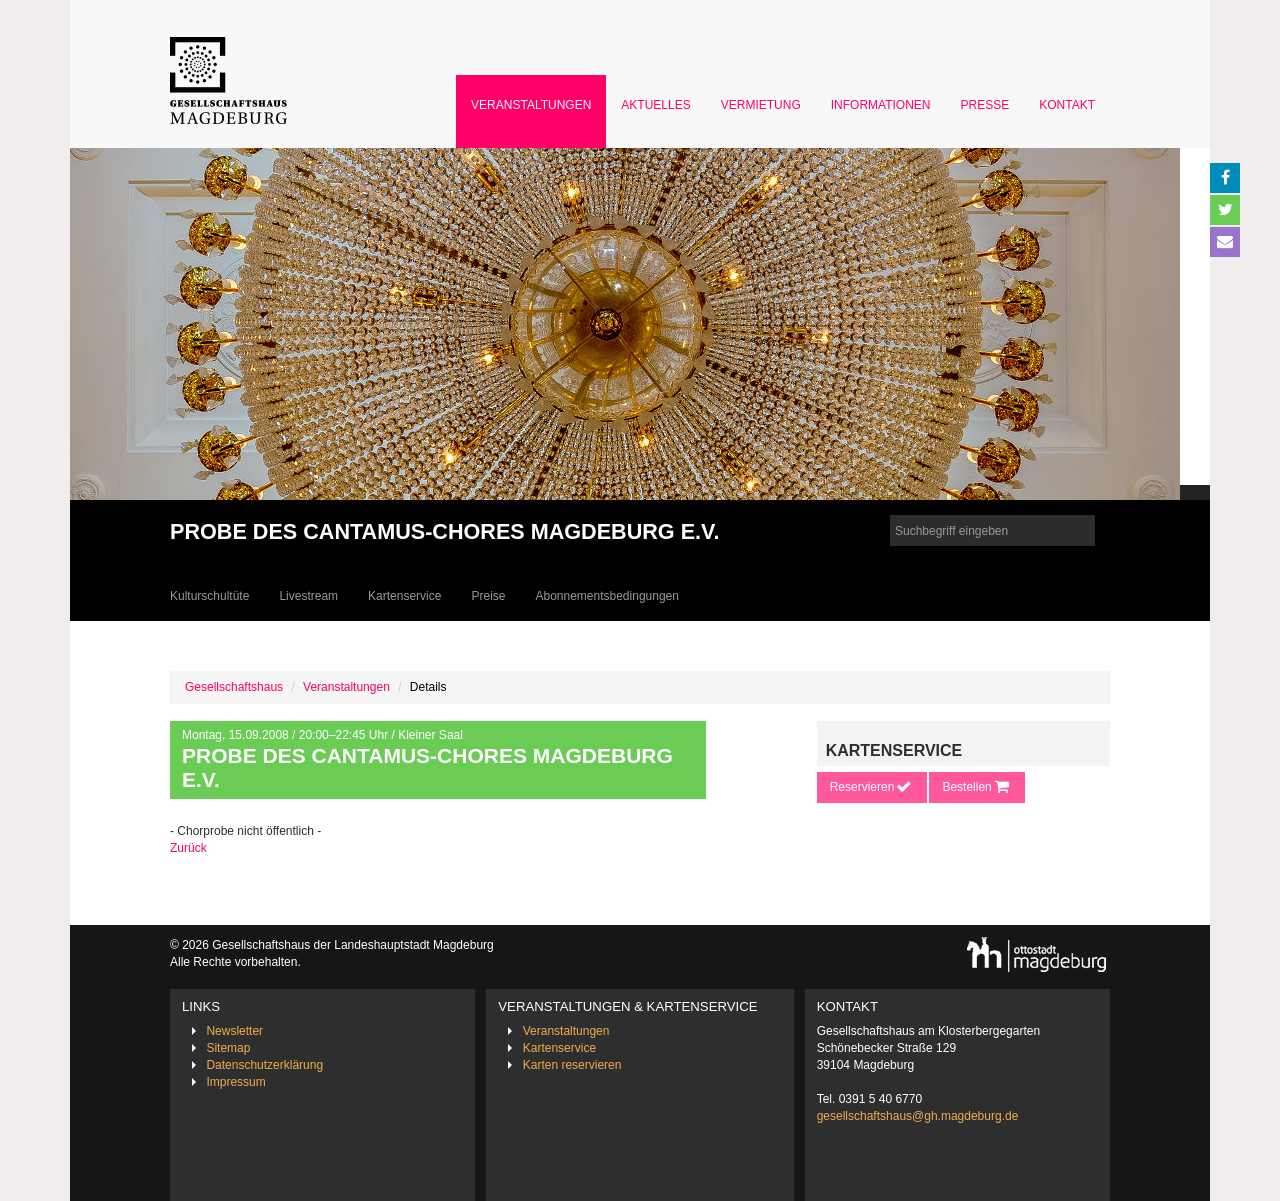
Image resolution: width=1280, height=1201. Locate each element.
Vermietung (761, 105)
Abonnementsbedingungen (606, 596)
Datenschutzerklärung (264, 1065)
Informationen (881, 105)
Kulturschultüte (209, 596)
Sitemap (228, 1048)
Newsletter (234, 1031)
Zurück (188, 848)
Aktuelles (655, 105)
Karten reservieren (572, 1065)
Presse (985, 105)
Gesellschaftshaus (234, 687)
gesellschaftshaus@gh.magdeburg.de (918, 1116)
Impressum (235, 1082)
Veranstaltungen (531, 105)
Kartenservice (404, 596)
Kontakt (1067, 105)
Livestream (308, 596)
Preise (488, 596)
